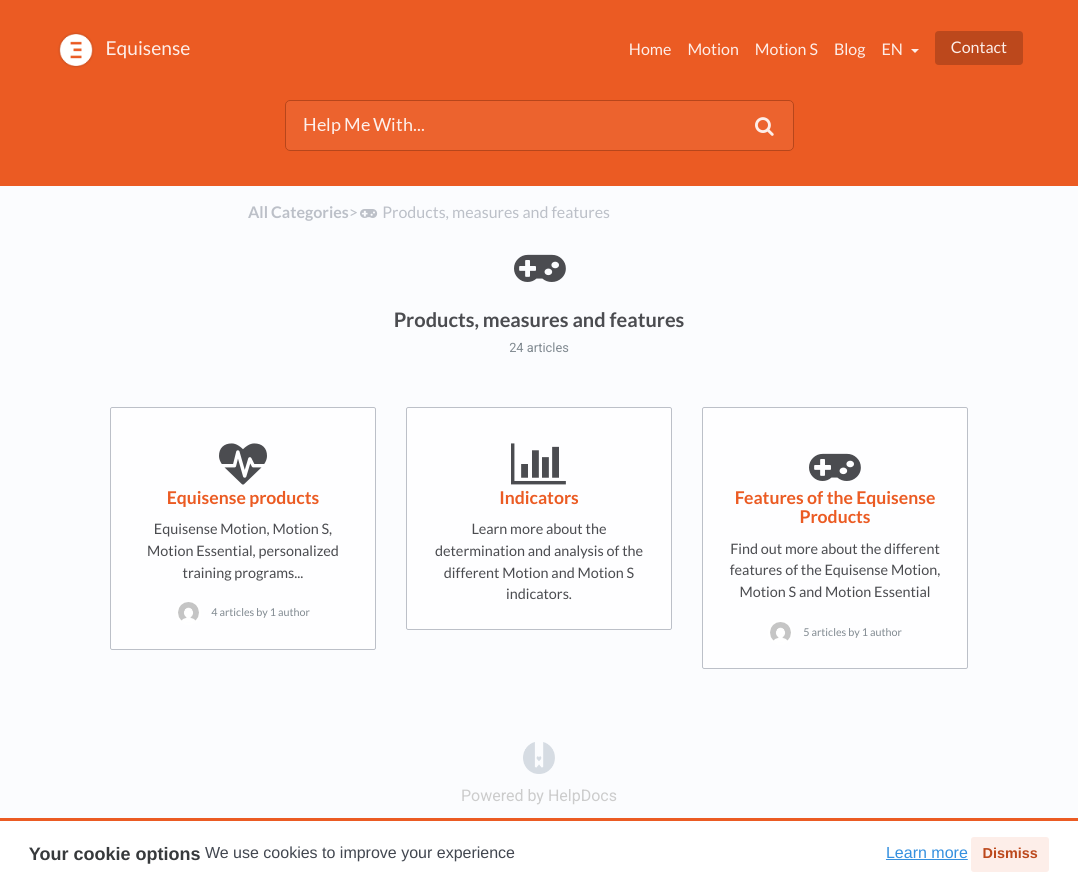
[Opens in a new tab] (539, 756)
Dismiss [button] (1009, 854)
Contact (979, 47)
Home (650, 49)
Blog (850, 49)
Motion (712, 49)
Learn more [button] (927, 853)
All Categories (298, 212)
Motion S (786, 49)
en (893, 49)
